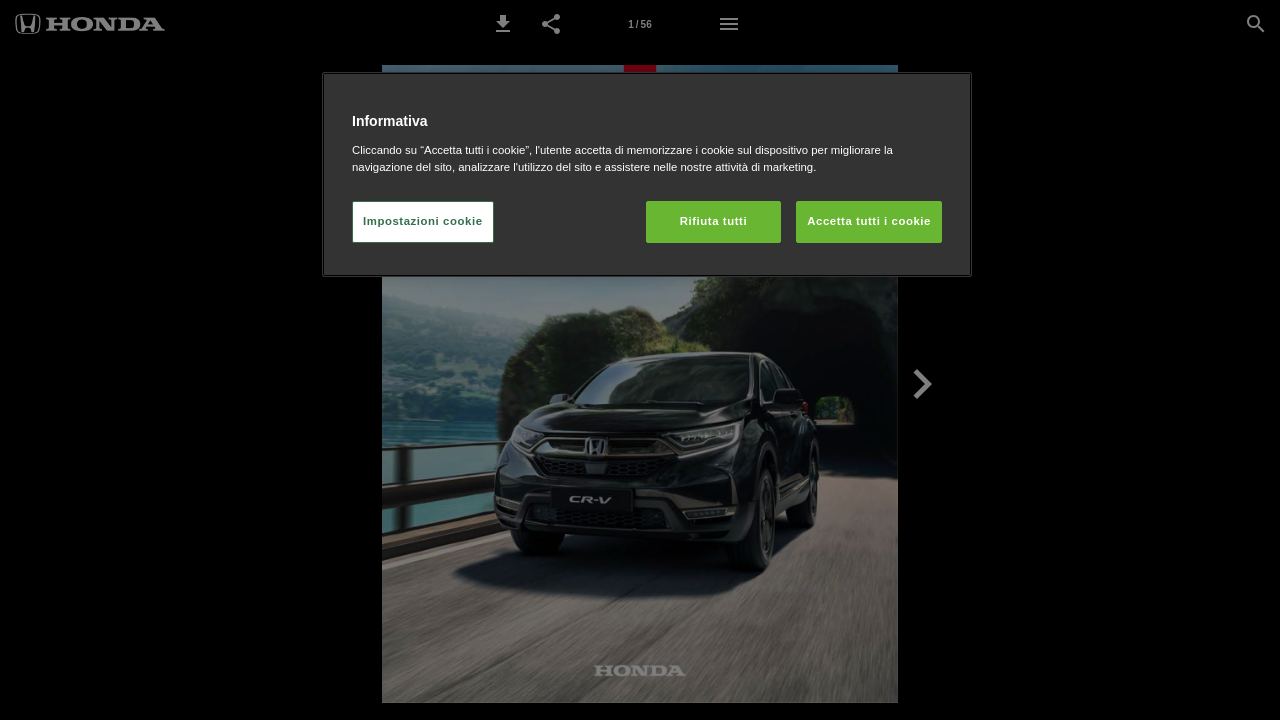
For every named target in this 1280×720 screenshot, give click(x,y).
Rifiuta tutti (713, 221)
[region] (647, 174)
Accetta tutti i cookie (869, 221)
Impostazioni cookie (423, 221)
